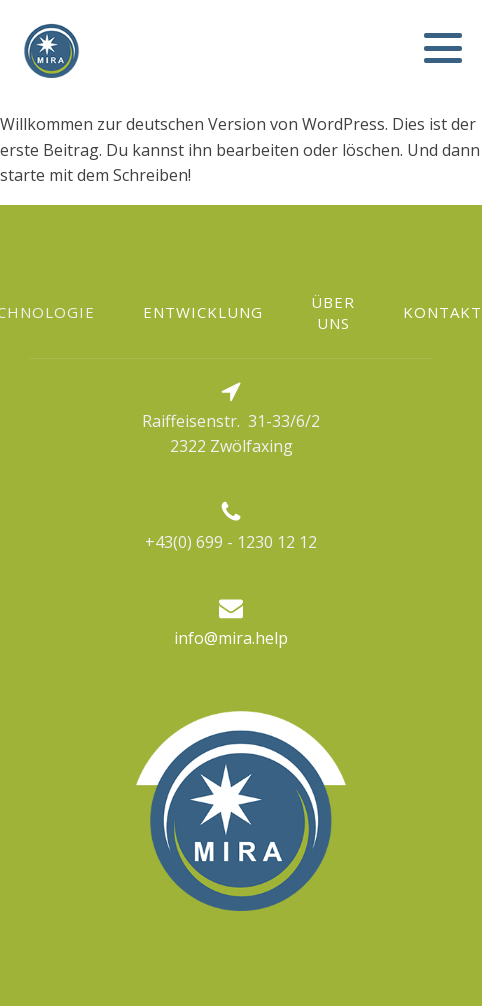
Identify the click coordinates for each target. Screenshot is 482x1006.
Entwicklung (203, 312)
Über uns (333, 312)
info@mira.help (231, 638)
